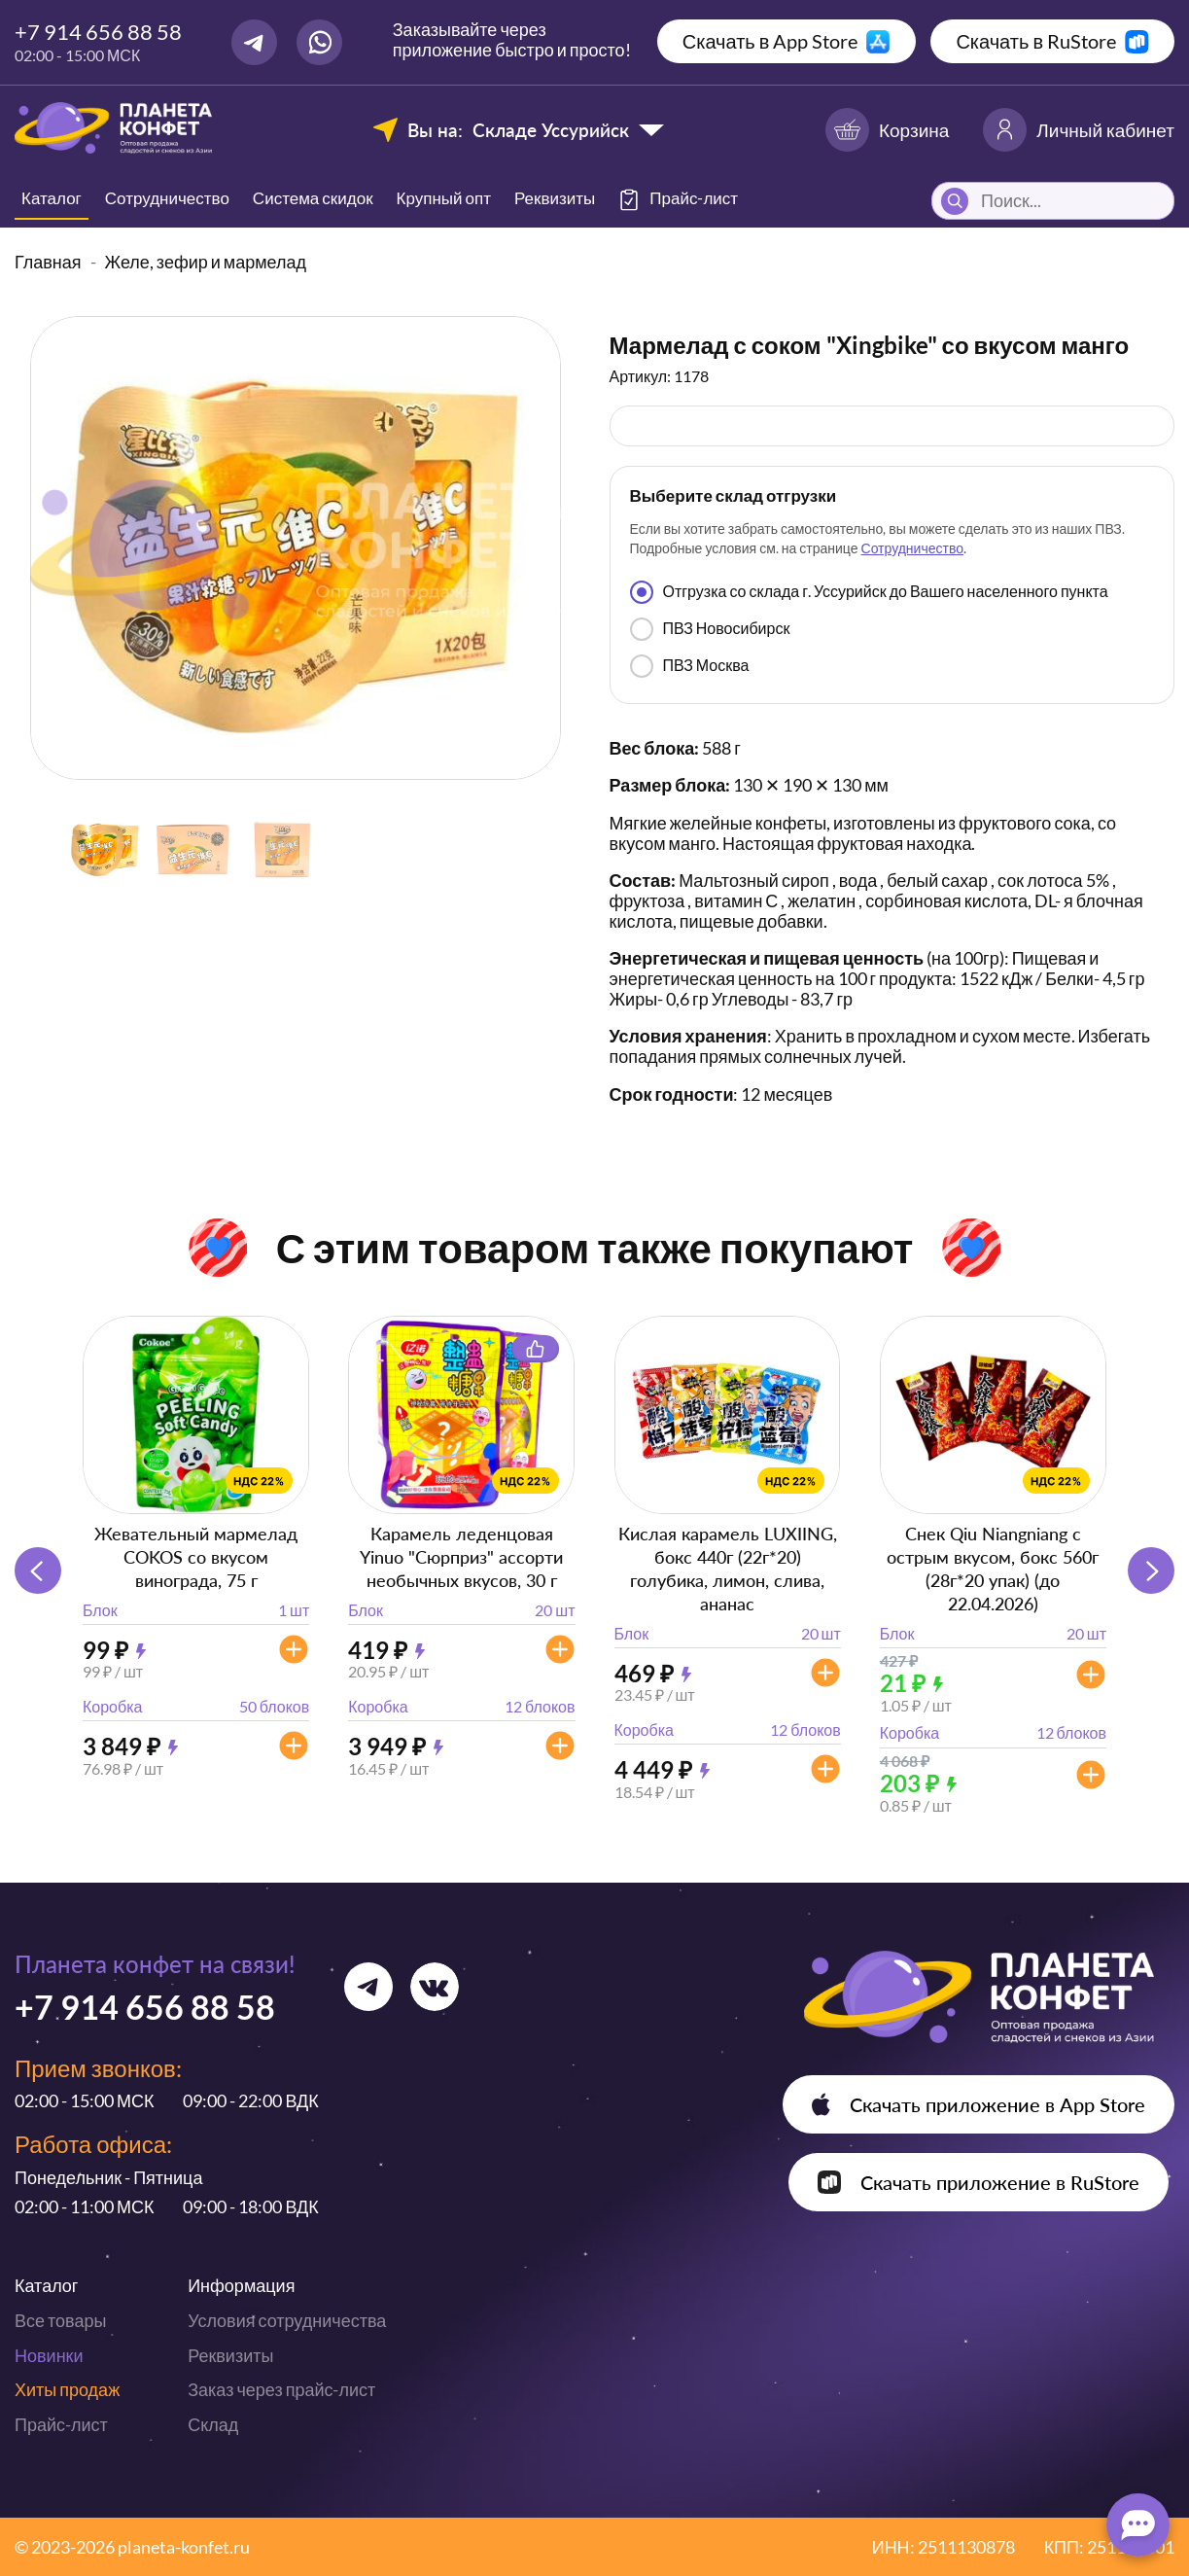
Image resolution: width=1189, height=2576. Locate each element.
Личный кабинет (1078, 130)
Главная (48, 261)
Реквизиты (554, 198)
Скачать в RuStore (1036, 41)
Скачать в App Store (770, 41)
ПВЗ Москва (690, 666)
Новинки (49, 2355)
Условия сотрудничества (287, 2320)
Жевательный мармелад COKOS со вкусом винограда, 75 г (195, 1557)
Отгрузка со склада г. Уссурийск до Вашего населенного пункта (869, 592)
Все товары (60, 2320)
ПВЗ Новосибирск (710, 629)
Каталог (51, 198)
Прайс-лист (61, 2424)
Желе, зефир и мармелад (206, 261)
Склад (213, 2424)
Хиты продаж (67, 2389)
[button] (1151, 1570)
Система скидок (313, 198)
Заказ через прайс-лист (281, 2389)
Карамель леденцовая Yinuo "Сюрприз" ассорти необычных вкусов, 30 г (461, 1557)
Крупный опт (444, 198)
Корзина (887, 130)
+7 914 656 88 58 (98, 31)
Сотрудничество (167, 198)
